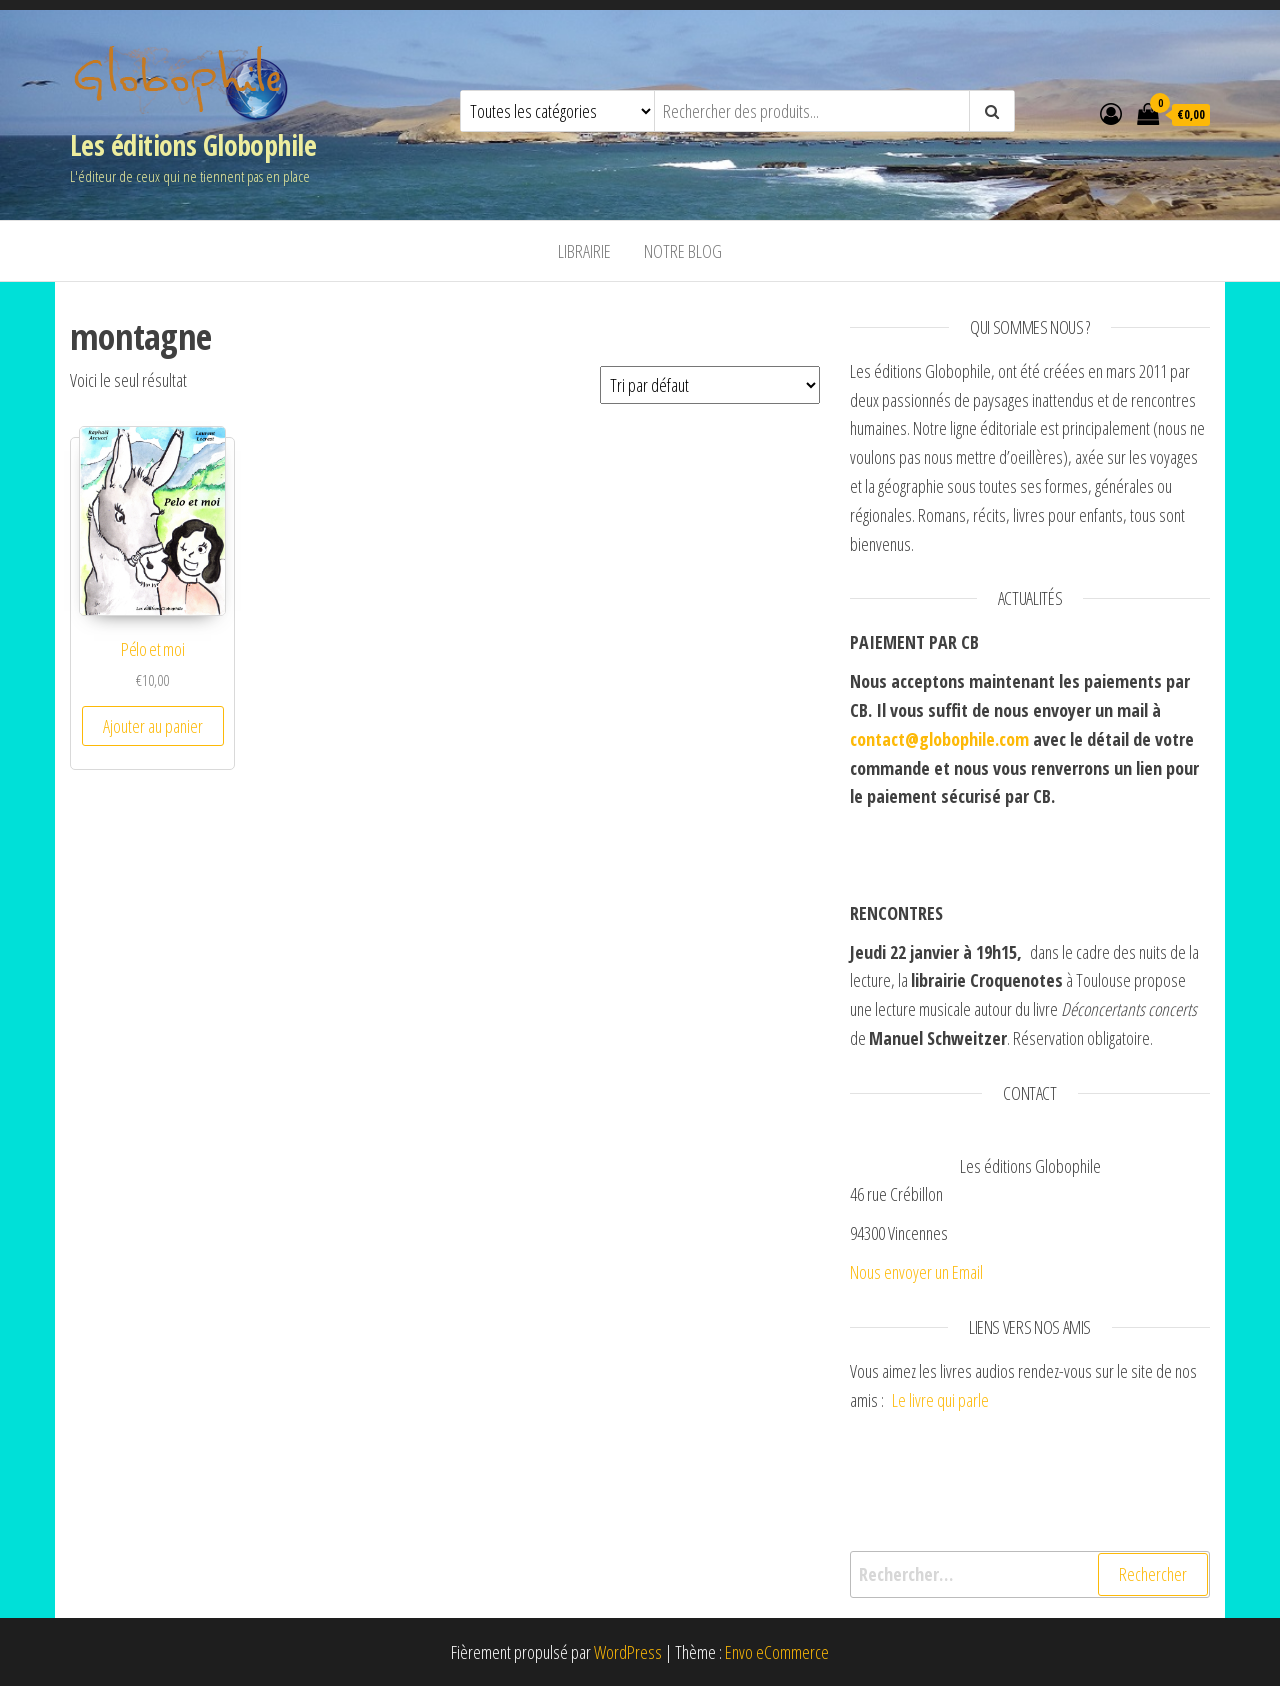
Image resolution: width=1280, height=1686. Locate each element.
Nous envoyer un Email (916, 1272)
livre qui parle (950, 1400)
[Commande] (710, 385)
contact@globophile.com (939, 739)
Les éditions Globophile (193, 145)
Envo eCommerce (777, 1652)
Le (899, 1400)
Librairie (584, 251)
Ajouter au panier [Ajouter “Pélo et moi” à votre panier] (153, 726)
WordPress (628, 1652)
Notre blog (683, 251)
